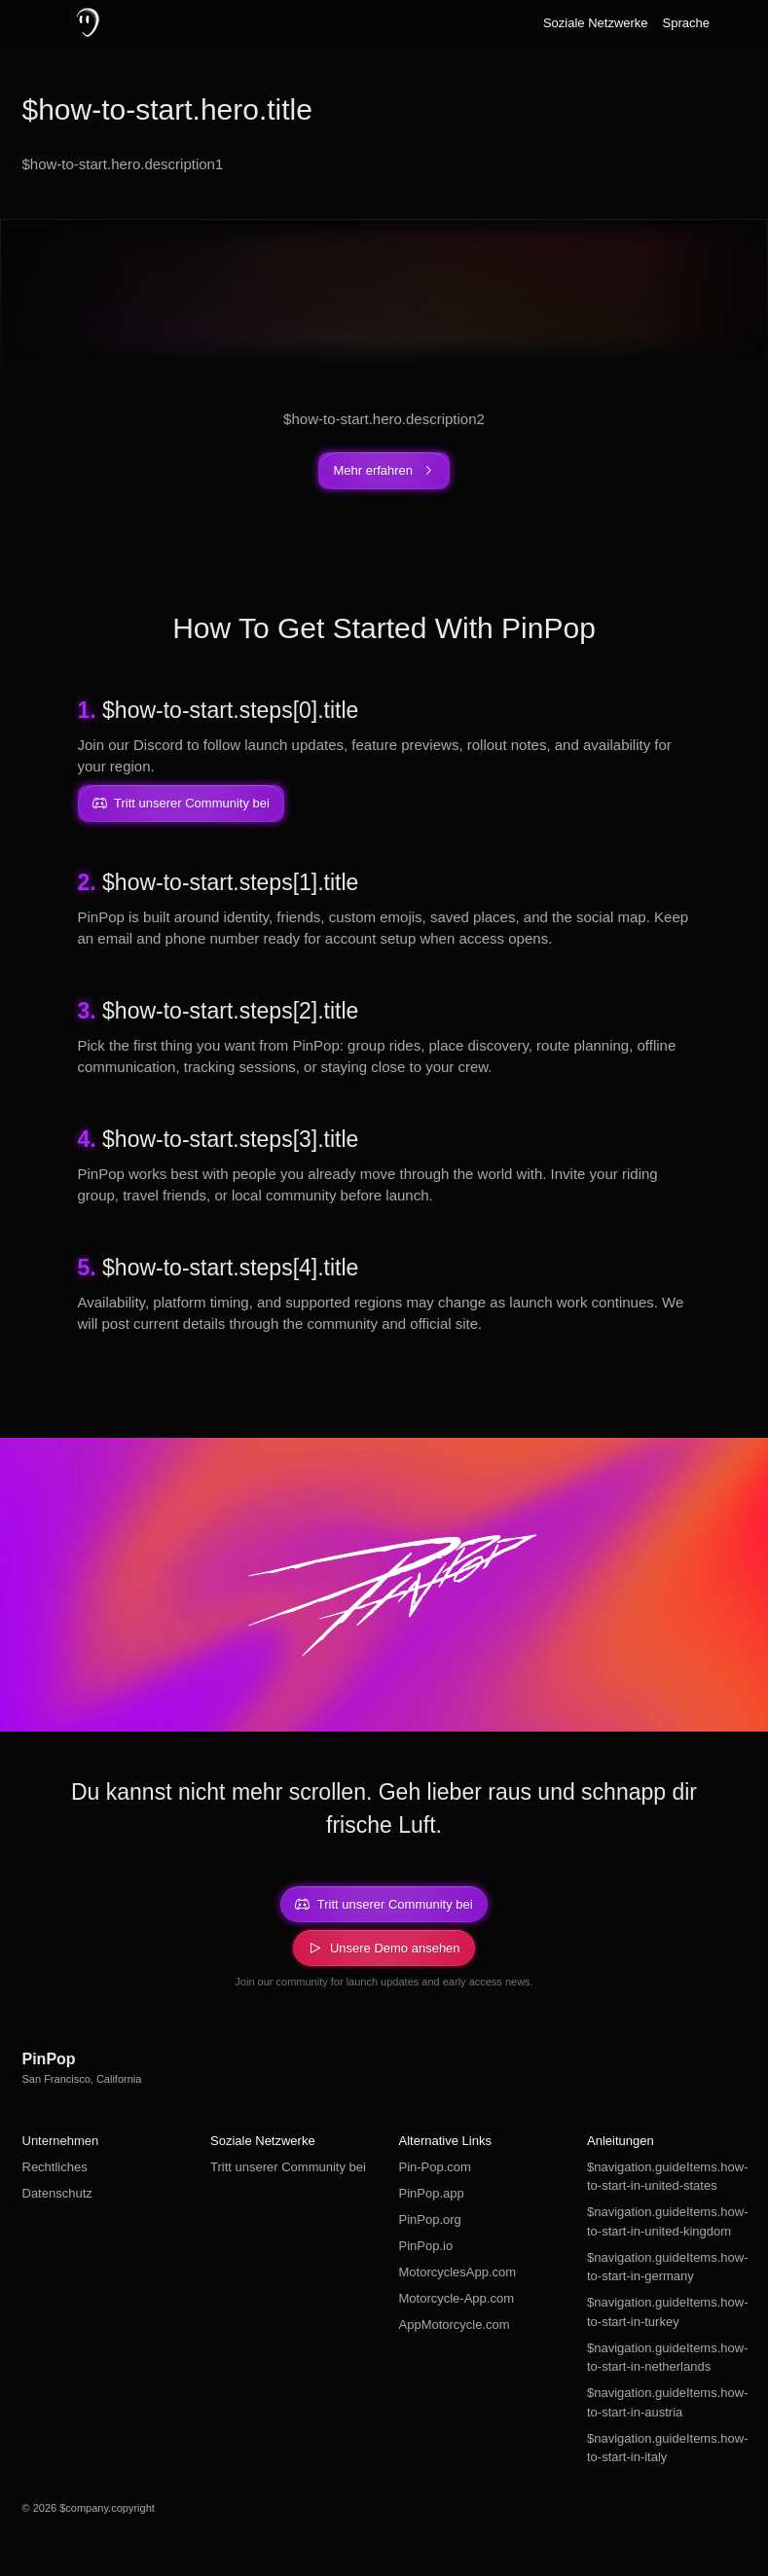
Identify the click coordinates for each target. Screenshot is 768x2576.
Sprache (686, 23)
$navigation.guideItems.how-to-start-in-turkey (667, 2312)
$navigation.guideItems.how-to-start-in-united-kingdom (667, 2221)
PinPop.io (426, 2245)
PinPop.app (431, 2193)
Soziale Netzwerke (595, 23)
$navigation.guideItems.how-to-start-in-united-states (667, 2177)
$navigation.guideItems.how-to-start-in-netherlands (667, 2358)
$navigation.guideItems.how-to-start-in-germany (667, 2267)
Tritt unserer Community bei (288, 2167)
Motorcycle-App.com (456, 2298)
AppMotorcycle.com (454, 2324)
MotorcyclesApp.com (458, 2272)
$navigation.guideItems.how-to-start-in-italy (667, 2448)
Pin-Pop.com (435, 2167)
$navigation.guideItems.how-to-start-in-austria (667, 2402)
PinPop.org (430, 2219)
